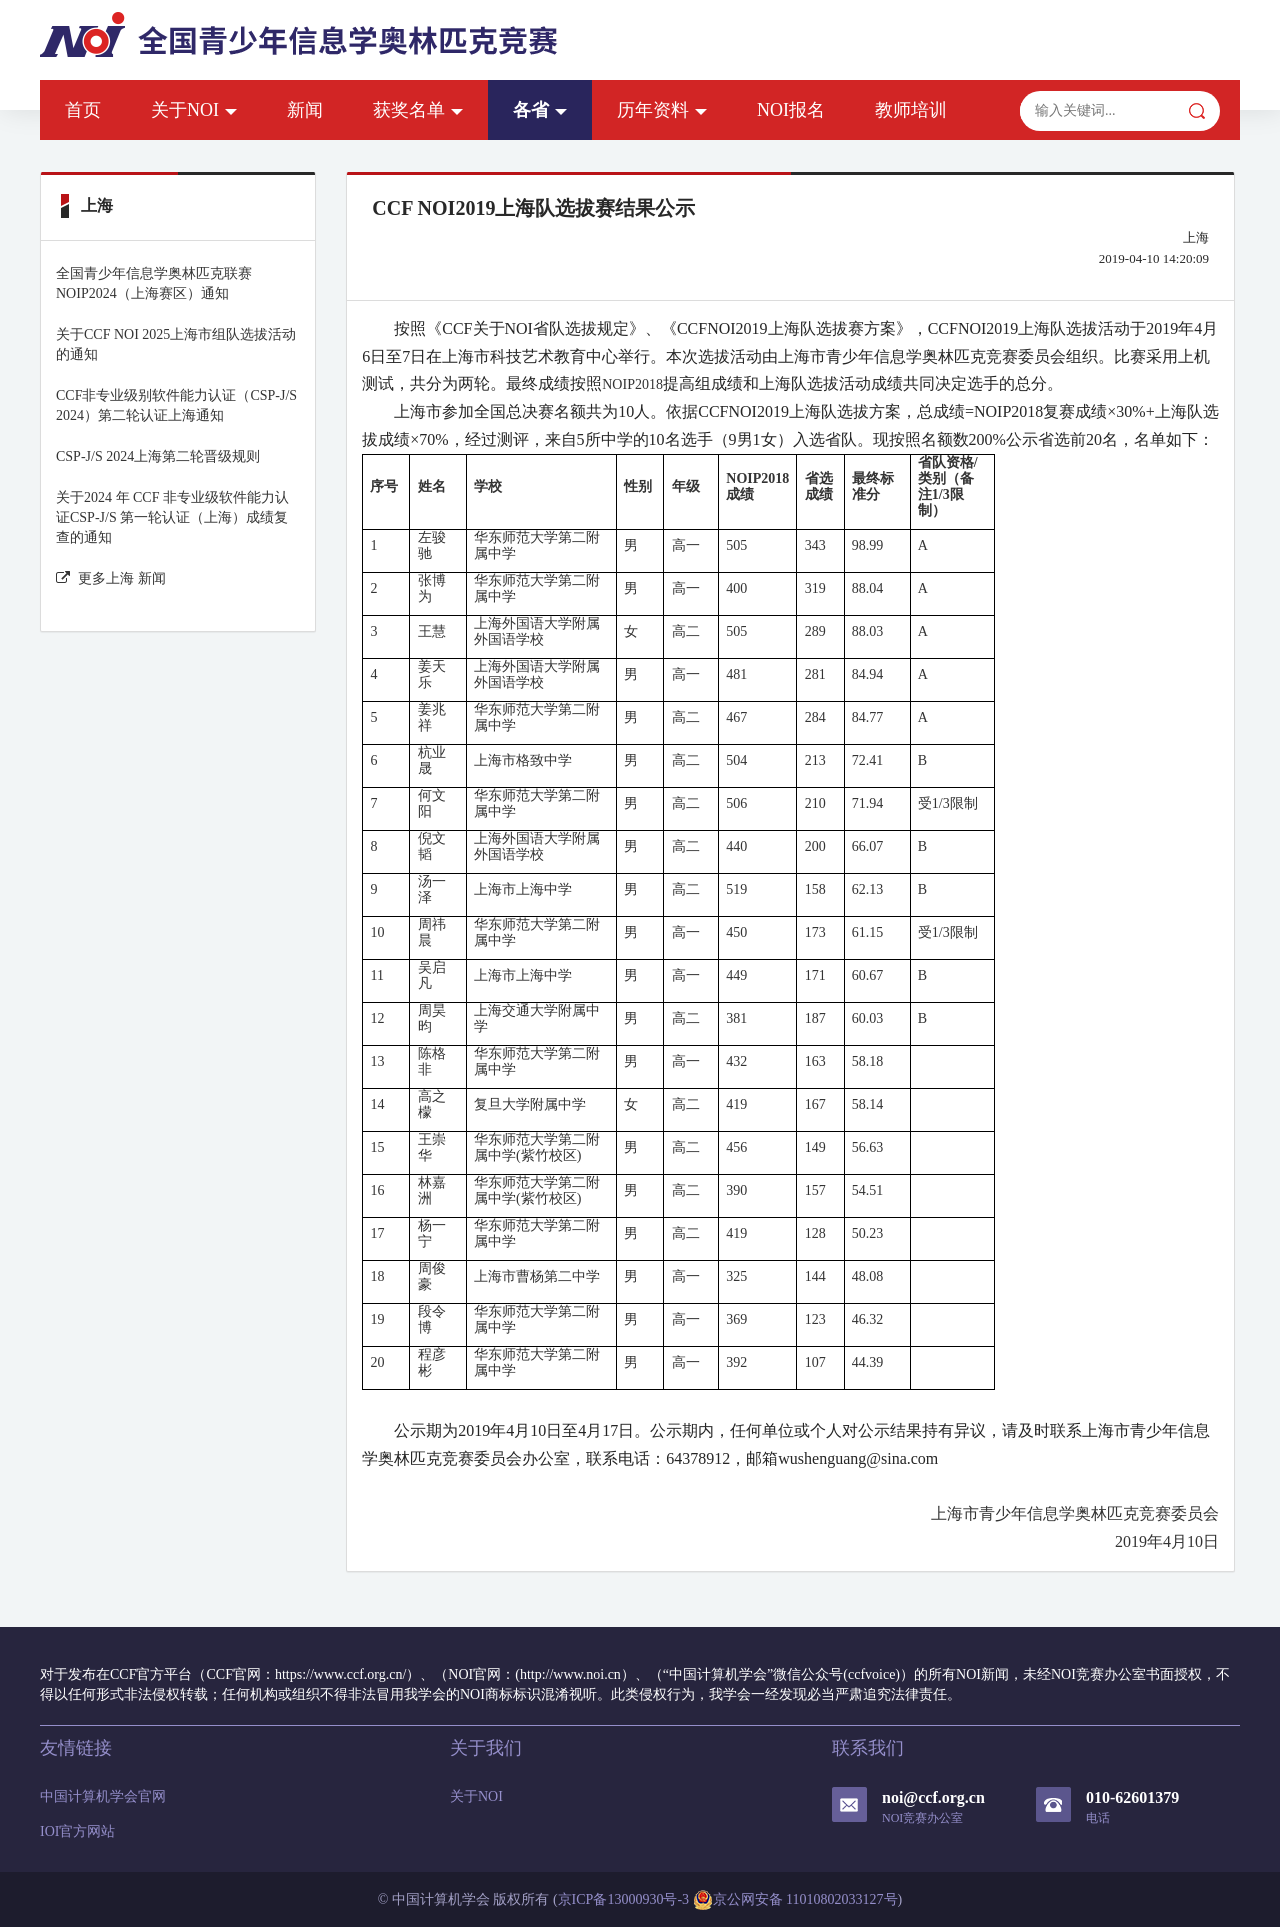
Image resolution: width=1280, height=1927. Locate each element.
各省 (540, 110)
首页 (83, 110)
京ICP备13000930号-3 (623, 1899)
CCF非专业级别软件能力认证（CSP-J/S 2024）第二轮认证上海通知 (176, 405)
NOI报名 (791, 110)
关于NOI (194, 110)
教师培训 (911, 110)
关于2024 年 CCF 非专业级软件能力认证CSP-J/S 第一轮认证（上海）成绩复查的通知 (172, 517)
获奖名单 (418, 110)
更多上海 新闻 (111, 578)
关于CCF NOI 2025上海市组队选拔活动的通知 (176, 344)
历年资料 (662, 110)
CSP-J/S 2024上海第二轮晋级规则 (158, 456)
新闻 (305, 110)
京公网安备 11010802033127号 (795, 1900)
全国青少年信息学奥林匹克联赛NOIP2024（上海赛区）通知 (154, 283)
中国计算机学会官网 (103, 1796)
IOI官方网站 (77, 1831)
